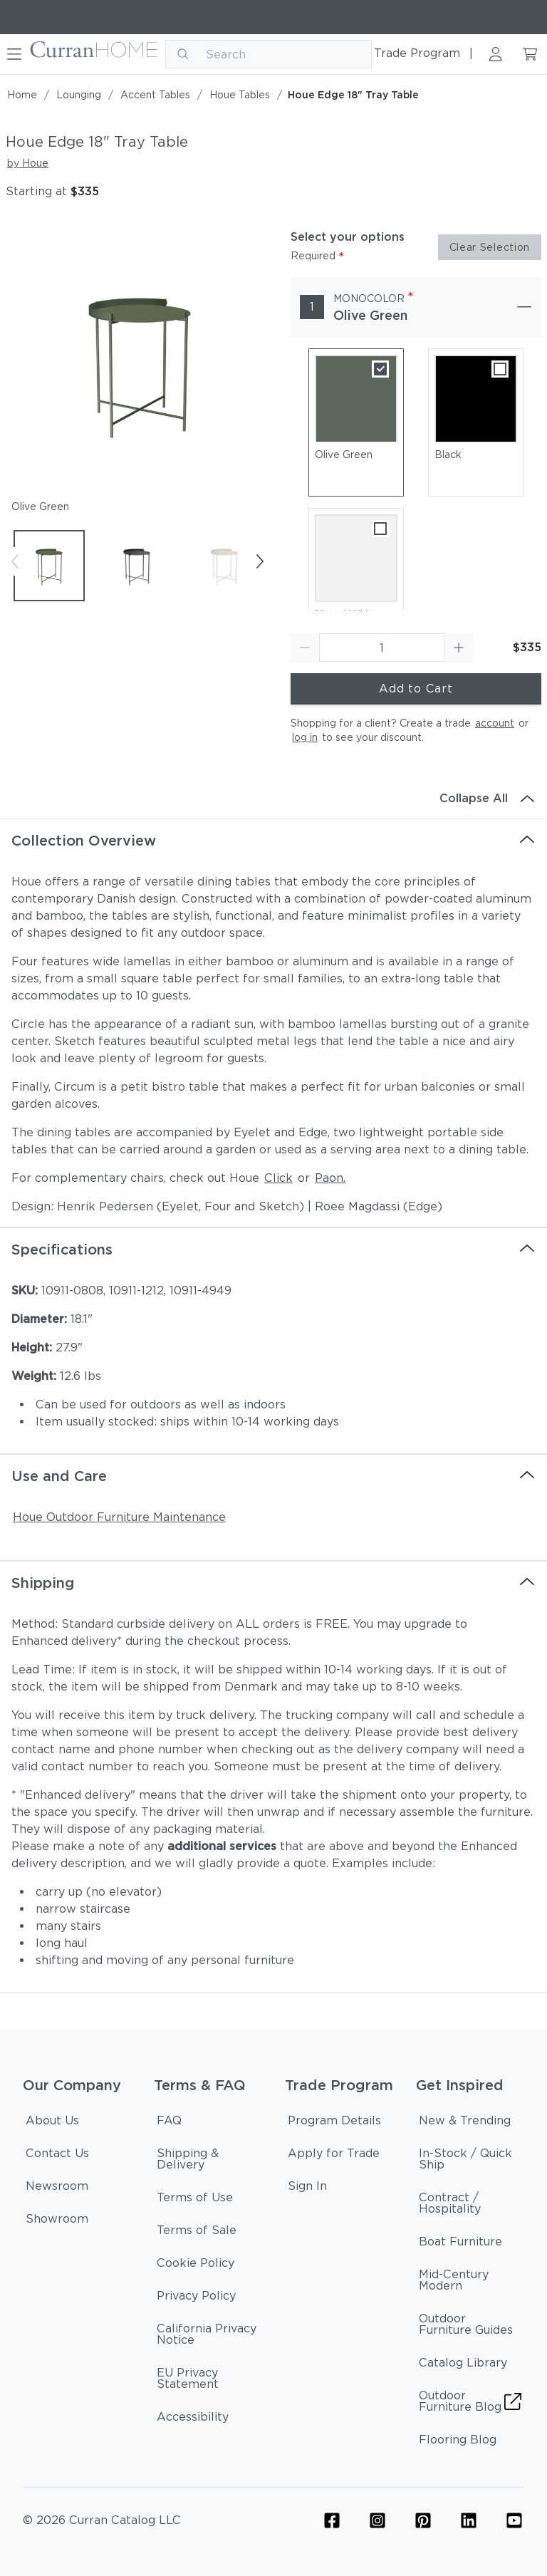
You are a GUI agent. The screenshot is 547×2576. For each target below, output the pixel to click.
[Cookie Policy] (195, 2265)
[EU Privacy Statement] (208, 2380)
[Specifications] (273, 1249)
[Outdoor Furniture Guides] (470, 2326)
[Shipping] (273, 1583)
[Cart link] (530, 54)
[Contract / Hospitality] (470, 2205)
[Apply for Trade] (333, 2155)
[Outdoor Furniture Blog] (470, 2403)
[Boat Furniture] (460, 2244)
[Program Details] (334, 2123)
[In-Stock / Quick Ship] (470, 2161)
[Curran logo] (94, 54)
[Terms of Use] (195, 2200)
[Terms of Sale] (196, 2232)
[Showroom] (57, 2221)
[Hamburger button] (14, 54)
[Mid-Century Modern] (470, 2282)
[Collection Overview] (273, 840)
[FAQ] (169, 2123)
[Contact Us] (57, 2155)
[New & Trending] (465, 2123)
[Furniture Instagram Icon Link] (377, 2520)
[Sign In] (307, 2188)
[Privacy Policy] (196, 2298)
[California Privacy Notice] (208, 2336)
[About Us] (52, 2123)
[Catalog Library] (463, 2365)
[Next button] (259, 561)
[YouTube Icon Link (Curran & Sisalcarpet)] (514, 2520)
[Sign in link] (495, 54)
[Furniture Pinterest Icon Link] (423, 2520)
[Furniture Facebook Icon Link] (332, 2520)
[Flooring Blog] (457, 2442)
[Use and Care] (273, 1476)
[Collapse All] (273, 799)
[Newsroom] (57, 2188)
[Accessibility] (192, 2419)
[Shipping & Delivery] (208, 2161)
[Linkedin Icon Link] (469, 2520)
